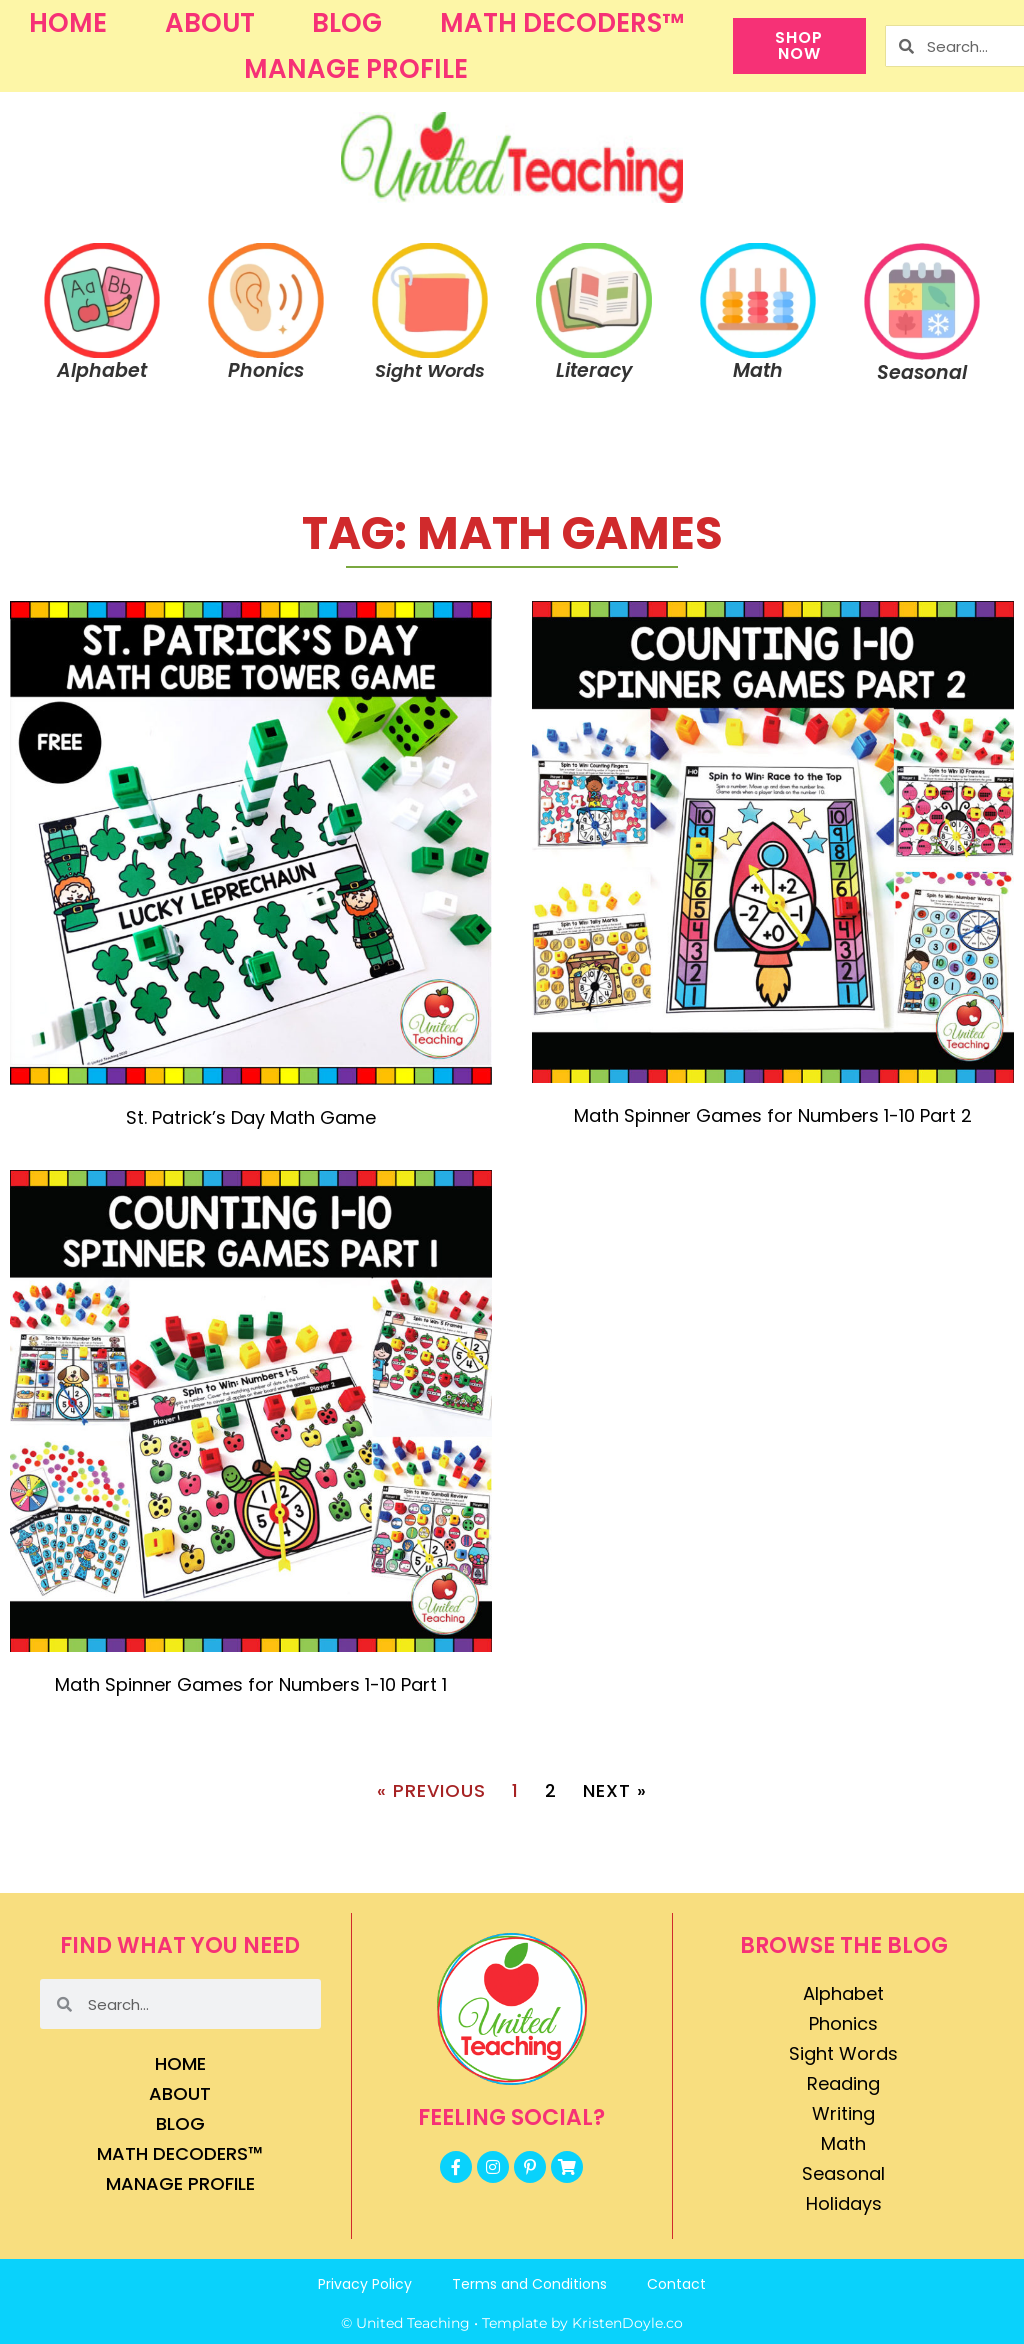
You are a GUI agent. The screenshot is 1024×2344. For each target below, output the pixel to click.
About (210, 23)
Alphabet (843, 1993)
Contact (676, 2284)
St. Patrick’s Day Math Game (251, 1117)
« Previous (431, 1790)
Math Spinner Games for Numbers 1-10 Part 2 (773, 1115)
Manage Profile (356, 69)
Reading (843, 2083)
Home (68, 23)
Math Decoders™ (562, 23)
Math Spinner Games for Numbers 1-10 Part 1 (251, 1684)
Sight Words (843, 2053)
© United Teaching (405, 2323)
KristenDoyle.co (627, 2323)
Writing (843, 2113)
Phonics (843, 2023)
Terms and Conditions (529, 2284)
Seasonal (843, 2173)
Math (843, 2143)
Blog (347, 23)
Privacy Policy (365, 2284)
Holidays (844, 2203)
